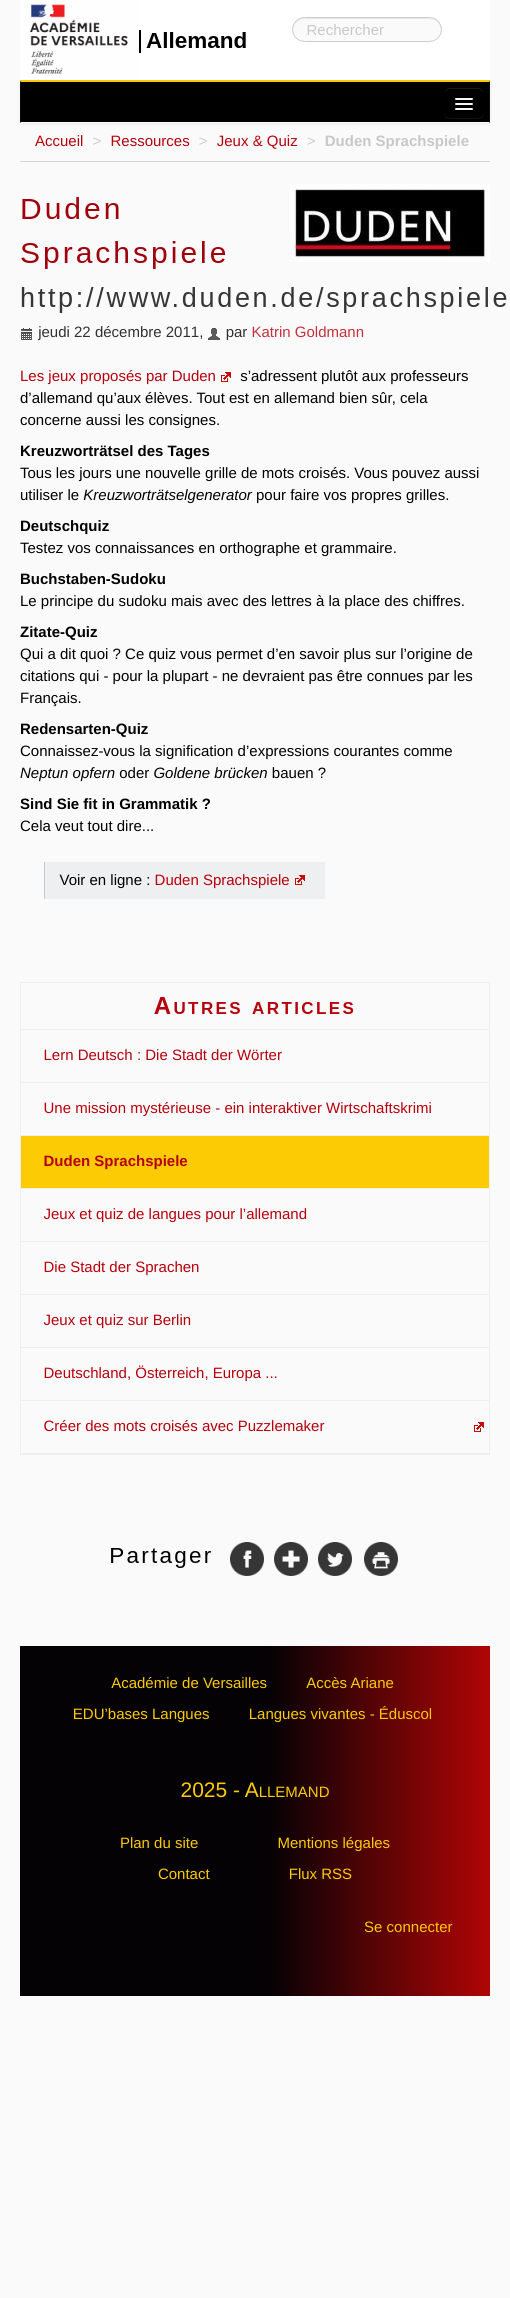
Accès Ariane (350, 1683)
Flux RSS (320, 1874)
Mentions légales (333, 1843)
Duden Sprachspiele (222, 880)
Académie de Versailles (189, 1683)
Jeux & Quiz (257, 141)
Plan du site (159, 1843)
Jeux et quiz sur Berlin (118, 1320)
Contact (184, 1874)
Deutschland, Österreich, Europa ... (161, 1373)
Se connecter (408, 1927)
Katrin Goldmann (307, 332)
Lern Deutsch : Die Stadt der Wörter (163, 1055)
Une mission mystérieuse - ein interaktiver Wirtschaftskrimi (238, 1108)
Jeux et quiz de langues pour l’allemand (176, 1214)
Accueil (59, 141)
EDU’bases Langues (141, 1714)
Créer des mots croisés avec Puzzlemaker (184, 1426)
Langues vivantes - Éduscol (340, 1714)
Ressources (149, 141)
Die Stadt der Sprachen (122, 1267)
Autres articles (255, 1005)
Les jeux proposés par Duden (118, 376)
